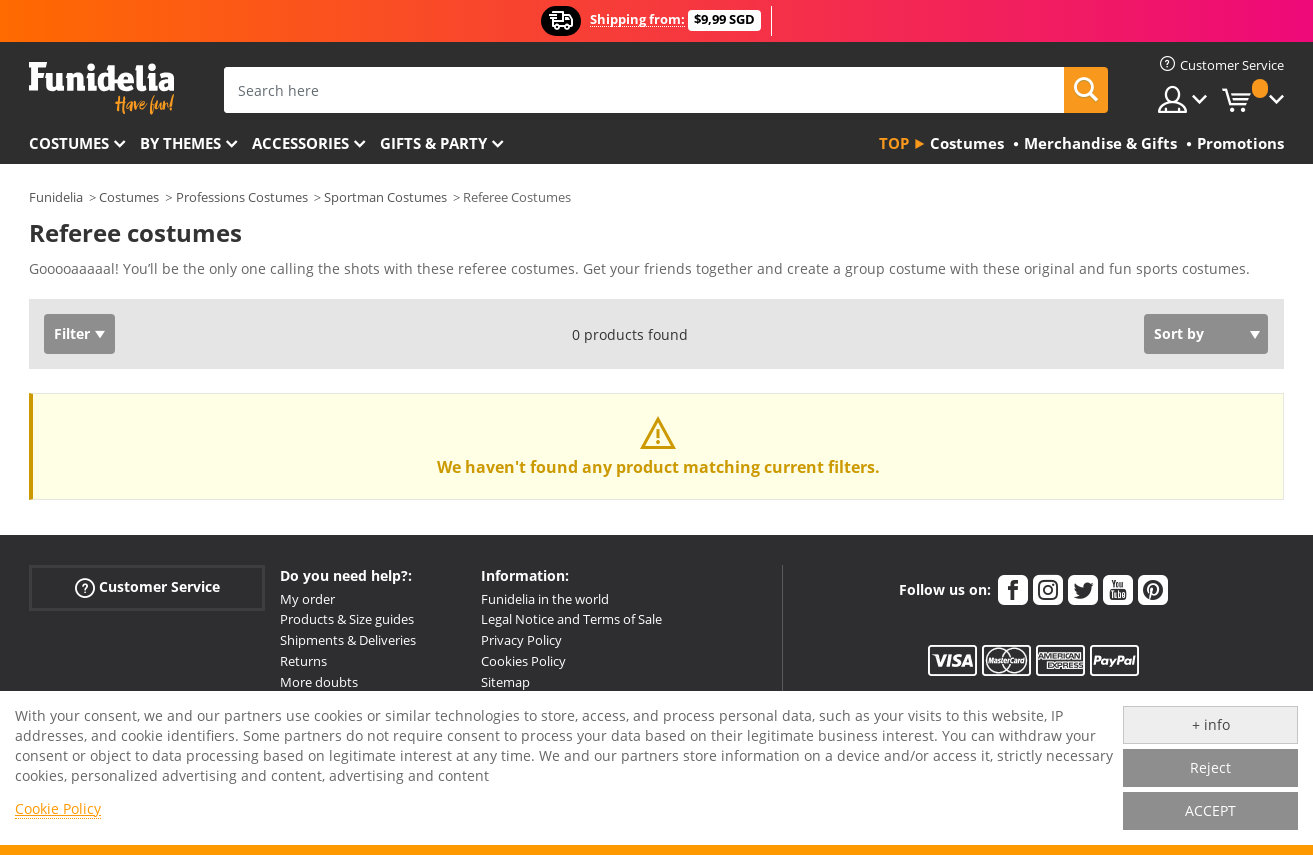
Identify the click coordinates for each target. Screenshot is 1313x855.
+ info (1211, 724)
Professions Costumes (242, 197)
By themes (180, 143)
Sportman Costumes (385, 197)
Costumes (69, 143)
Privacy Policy (521, 640)
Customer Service (147, 586)
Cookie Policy (58, 808)
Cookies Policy (523, 661)
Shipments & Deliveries (348, 640)
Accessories (300, 143)
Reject (1210, 767)
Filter (72, 333)
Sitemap (505, 682)
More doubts (319, 682)
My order (307, 599)
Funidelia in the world (545, 599)
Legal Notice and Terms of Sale (571, 619)
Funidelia (56, 197)
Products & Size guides (347, 619)
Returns (303, 661)
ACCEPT (1210, 810)
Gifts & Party (433, 143)
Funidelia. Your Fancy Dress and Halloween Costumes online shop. (101, 88)
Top (894, 143)
